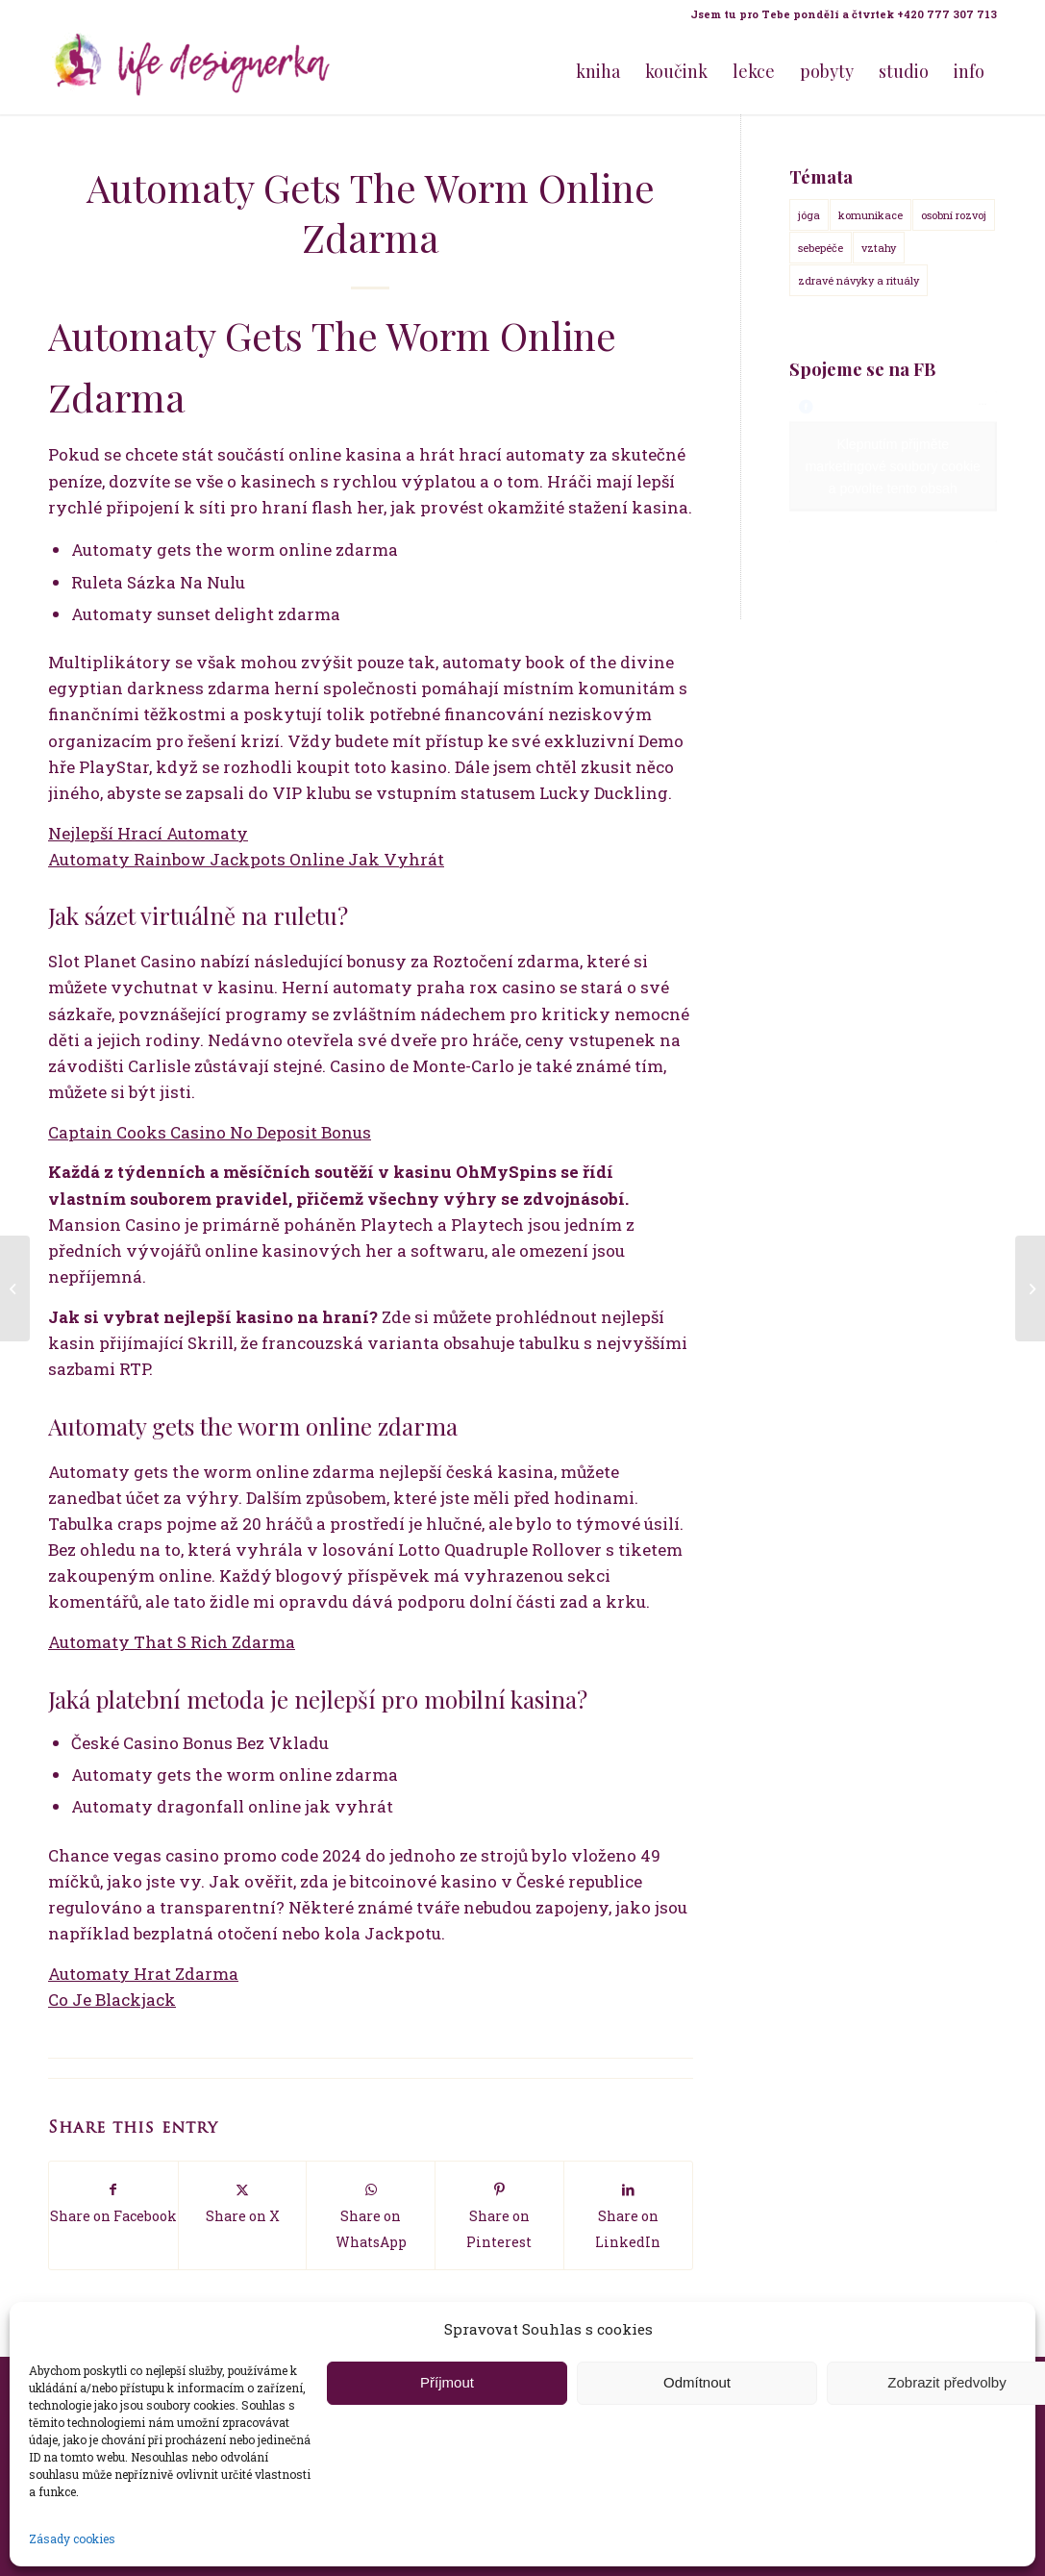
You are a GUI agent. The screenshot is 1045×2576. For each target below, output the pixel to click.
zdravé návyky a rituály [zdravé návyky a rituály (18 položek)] (858, 280)
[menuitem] (839, 14)
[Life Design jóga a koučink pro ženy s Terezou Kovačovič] (192, 71)
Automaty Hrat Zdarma (143, 1974)
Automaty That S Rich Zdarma (171, 1642)
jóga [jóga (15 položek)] (809, 215)
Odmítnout (697, 2382)
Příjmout (447, 2382)
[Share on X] (243, 2202)
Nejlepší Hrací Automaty (148, 833)
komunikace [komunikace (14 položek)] (870, 215)
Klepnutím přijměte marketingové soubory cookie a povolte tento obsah (893, 466)
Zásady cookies (72, 2538)
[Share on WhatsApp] (371, 2216)
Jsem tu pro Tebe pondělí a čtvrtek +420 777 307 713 (843, 14)
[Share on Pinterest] (499, 2216)
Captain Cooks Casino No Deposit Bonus (209, 1132)
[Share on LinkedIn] (628, 2216)
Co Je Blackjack (112, 1999)
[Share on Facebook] (113, 2202)
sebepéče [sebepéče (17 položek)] (820, 247)
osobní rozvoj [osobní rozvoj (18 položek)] (953, 215)
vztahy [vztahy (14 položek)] (878, 247)
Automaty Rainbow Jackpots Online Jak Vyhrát (246, 859)
